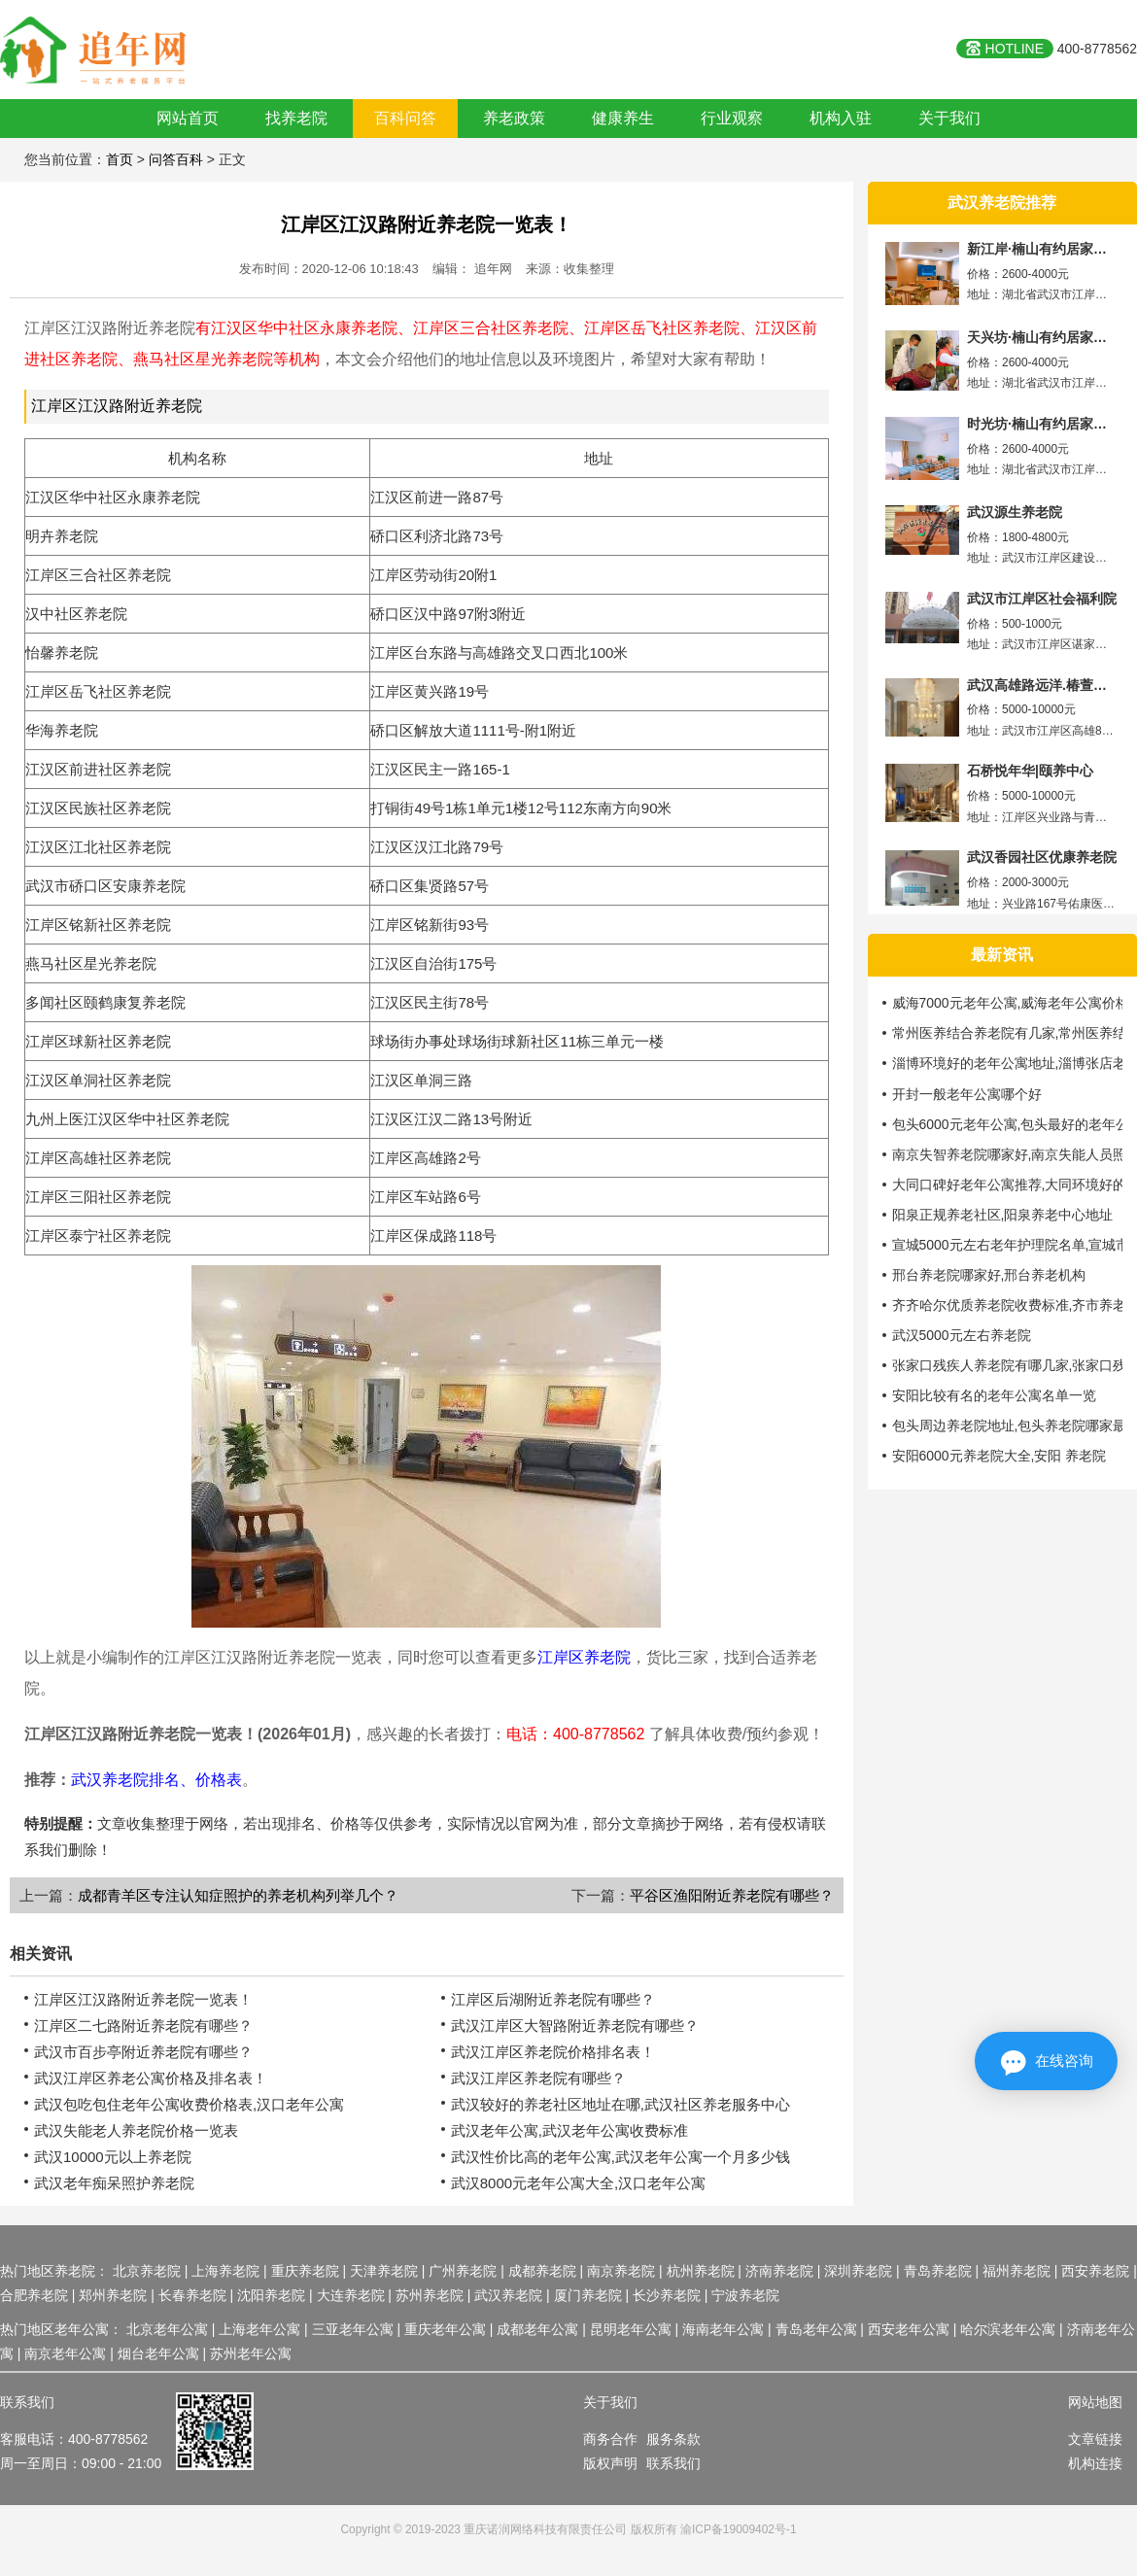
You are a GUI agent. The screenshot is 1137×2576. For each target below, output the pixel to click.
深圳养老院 (858, 2271)
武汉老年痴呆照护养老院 (114, 2183)
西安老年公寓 (908, 2329)
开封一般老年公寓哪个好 (967, 1094)
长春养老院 (192, 2295)
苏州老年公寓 (251, 2353)
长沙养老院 (667, 2295)
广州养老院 (463, 2271)
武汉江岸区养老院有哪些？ (538, 2078)
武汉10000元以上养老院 (112, 2156)
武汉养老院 (508, 2295)
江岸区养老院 (584, 1657)
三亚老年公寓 (353, 2329)
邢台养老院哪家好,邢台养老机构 (989, 1275)
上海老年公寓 (259, 2329)
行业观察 (732, 118)
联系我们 (673, 2463)
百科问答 (405, 118)
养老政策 (514, 118)
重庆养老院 (305, 2271)
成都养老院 (542, 2271)
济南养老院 (779, 2271)
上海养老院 (225, 2271)
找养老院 (296, 118)
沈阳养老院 (271, 2295)
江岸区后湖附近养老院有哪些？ (553, 1999)
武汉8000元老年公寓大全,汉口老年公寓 (578, 2183)
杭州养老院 (701, 2271)
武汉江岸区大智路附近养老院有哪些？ (575, 2025)
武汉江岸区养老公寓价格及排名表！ (150, 2078)
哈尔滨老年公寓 (1007, 2329)
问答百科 (176, 159)
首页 (119, 159)
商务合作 (610, 2439)
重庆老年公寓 (445, 2329)
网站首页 (187, 118)
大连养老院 (351, 2295)
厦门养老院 (588, 2295)
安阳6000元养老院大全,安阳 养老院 (999, 1455)
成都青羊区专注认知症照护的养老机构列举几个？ (238, 1895)
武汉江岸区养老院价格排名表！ (553, 2052)
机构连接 (1095, 2463)
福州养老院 (1016, 2271)
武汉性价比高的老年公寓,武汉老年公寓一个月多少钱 (620, 2156)
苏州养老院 (430, 2295)
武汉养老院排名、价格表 (156, 1779)
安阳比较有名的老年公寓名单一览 (994, 1395)
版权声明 (610, 2463)
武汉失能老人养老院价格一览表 (136, 2130)
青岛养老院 (938, 2271)
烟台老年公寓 (158, 2353)
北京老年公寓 (167, 2329)
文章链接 (1095, 2439)
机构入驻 (841, 118)
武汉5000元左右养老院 (961, 1335)
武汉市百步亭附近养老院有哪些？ (143, 2052)
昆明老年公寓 (631, 2329)
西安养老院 (1095, 2271)
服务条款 (673, 2439)
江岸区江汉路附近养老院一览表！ (426, 224)
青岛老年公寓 (816, 2329)
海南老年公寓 (723, 2329)
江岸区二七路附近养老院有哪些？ (143, 2025)
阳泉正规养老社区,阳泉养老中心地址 (1003, 1214)
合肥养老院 (34, 2295)
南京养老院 (621, 2271)
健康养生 (623, 118)
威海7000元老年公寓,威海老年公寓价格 (1011, 1003)
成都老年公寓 (537, 2329)
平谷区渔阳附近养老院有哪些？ (732, 1895)
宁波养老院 (745, 2295)
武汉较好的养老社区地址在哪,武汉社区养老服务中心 (620, 2104)
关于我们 (949, 118)
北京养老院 (147, 2271)
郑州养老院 (113, 2295)
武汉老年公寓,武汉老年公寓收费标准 (569, 2130)
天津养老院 (384, 2271)
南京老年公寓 (65, 2353)
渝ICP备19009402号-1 (738, 2529)
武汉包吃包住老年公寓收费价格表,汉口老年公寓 (189, 2104)
